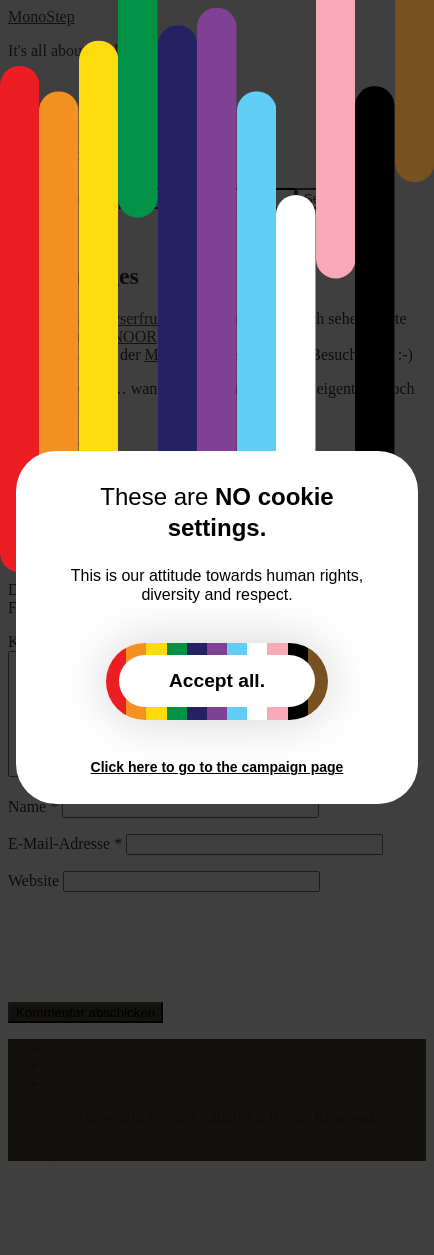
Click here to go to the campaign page (217, 767)
